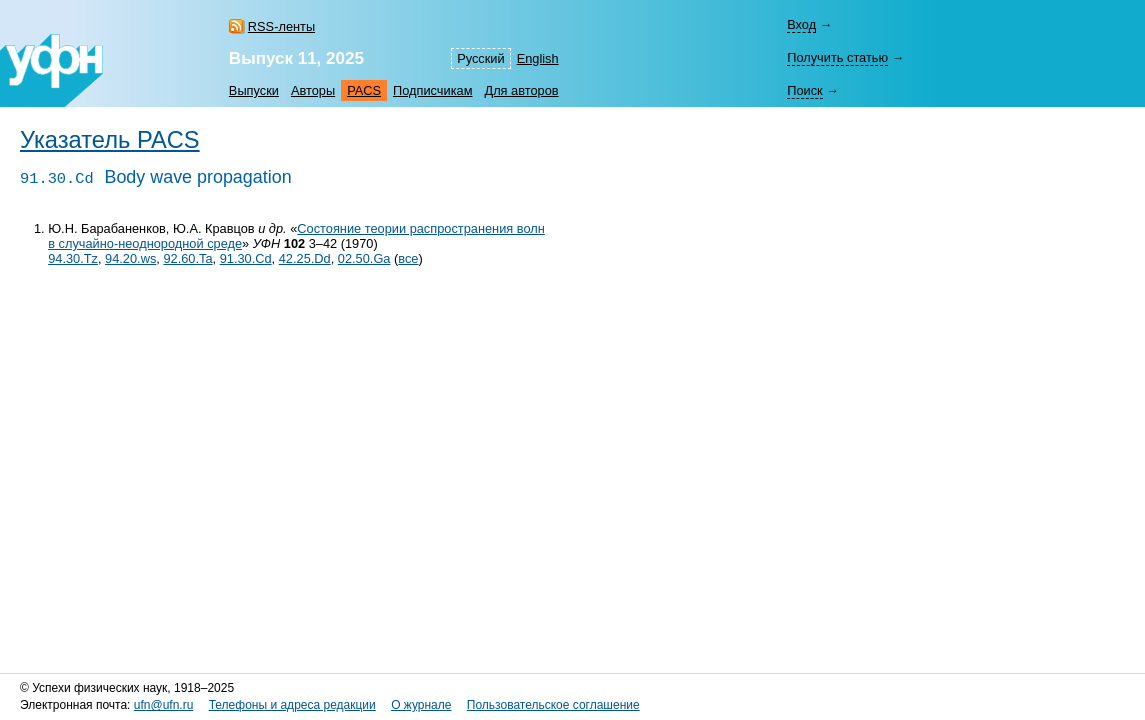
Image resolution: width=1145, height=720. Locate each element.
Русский (480, 58)
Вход (801, 24)
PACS (364, 90)
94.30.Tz (73, 258)
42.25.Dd (305, 258)
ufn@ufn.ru (164, 705)
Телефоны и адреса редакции (292, 705)
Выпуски (254, 90)
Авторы (313, 90)
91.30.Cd (246, 258)
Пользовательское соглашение (553, 705)
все (408, 258)
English (538, 58)
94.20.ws (130, 258)
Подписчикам (432, 90)
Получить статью (837, 57)
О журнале (421, 705)
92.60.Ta (187, 258)
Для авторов (521, 90)
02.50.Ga (364, 258)
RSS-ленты (281, 26)
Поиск (804, 90)
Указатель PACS (110, 140)
